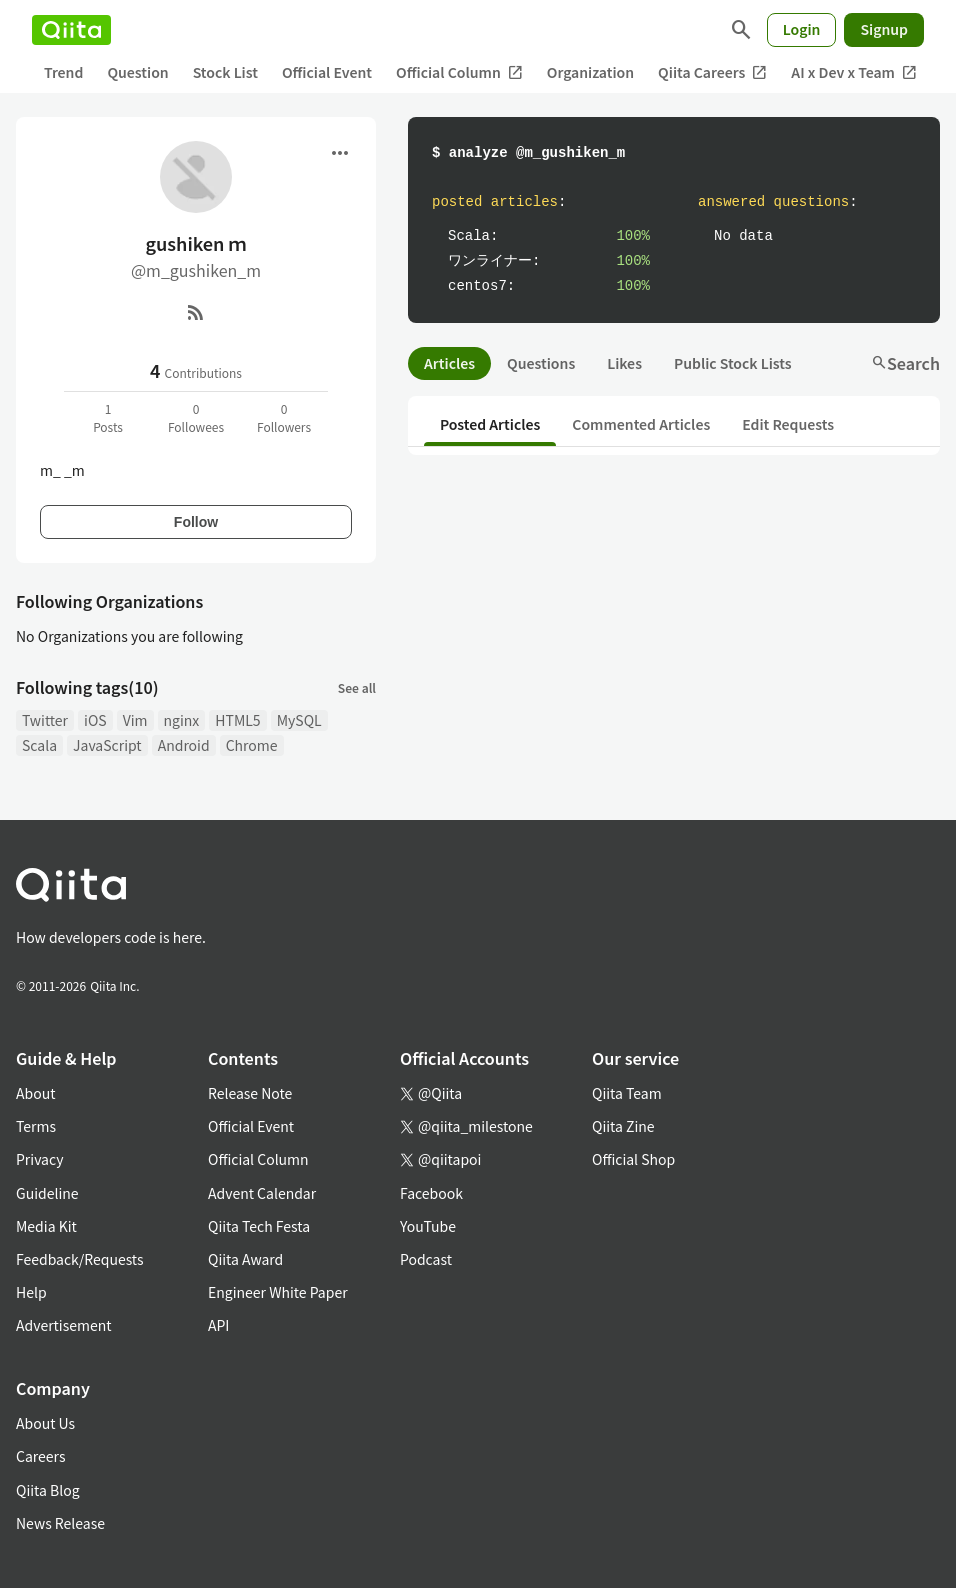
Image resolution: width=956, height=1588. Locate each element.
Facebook (431, 1193)
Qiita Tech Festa (259, 1226)
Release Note (250, 1093)
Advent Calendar (262, 1193)
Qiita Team (627, 1093)
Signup (884, 29)
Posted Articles (490, 424)
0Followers (284, 417)
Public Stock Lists (733, 363)
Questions (541, 363)
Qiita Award (245, 1259)
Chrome (252, 745)
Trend (63, 72)
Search (905, 363)
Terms (36, 1126)
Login (802, 29)
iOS (95, 720)
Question (137, 72)
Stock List (225, 72)
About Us (45, 1423)
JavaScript (107, 745)
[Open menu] (340, 153)
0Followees (196, 417)
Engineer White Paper (278, 1292)
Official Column (459, 72)
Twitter (45, 720)
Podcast (426, 1259)
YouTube (428, 1226)
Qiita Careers (712, 72)
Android (184, 745)
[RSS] (196, 312)
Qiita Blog (48, 1490)
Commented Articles (641, 424)
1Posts (108, 417)
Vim (135, 720)
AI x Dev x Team (854, 72)
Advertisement (64, 1325)
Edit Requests (788, 424)
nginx (182, 720)
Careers (40, 1456)
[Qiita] (71, 30)
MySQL (299, 720)
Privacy (39, 1159)
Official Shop (633, 1159)
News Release (60, 1523)
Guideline (47, 1193)
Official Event (327, 72)
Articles (449, 363)
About (35, 1093)
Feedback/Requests (80, 1259)
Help (31, 1292)
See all (357, 687)
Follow (196, 522)
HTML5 (237, 720)
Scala (39, 745)
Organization (590, 72)
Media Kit (46, 1226)
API (218, 1325)
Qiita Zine (623, 1126)
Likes (624, 363)
